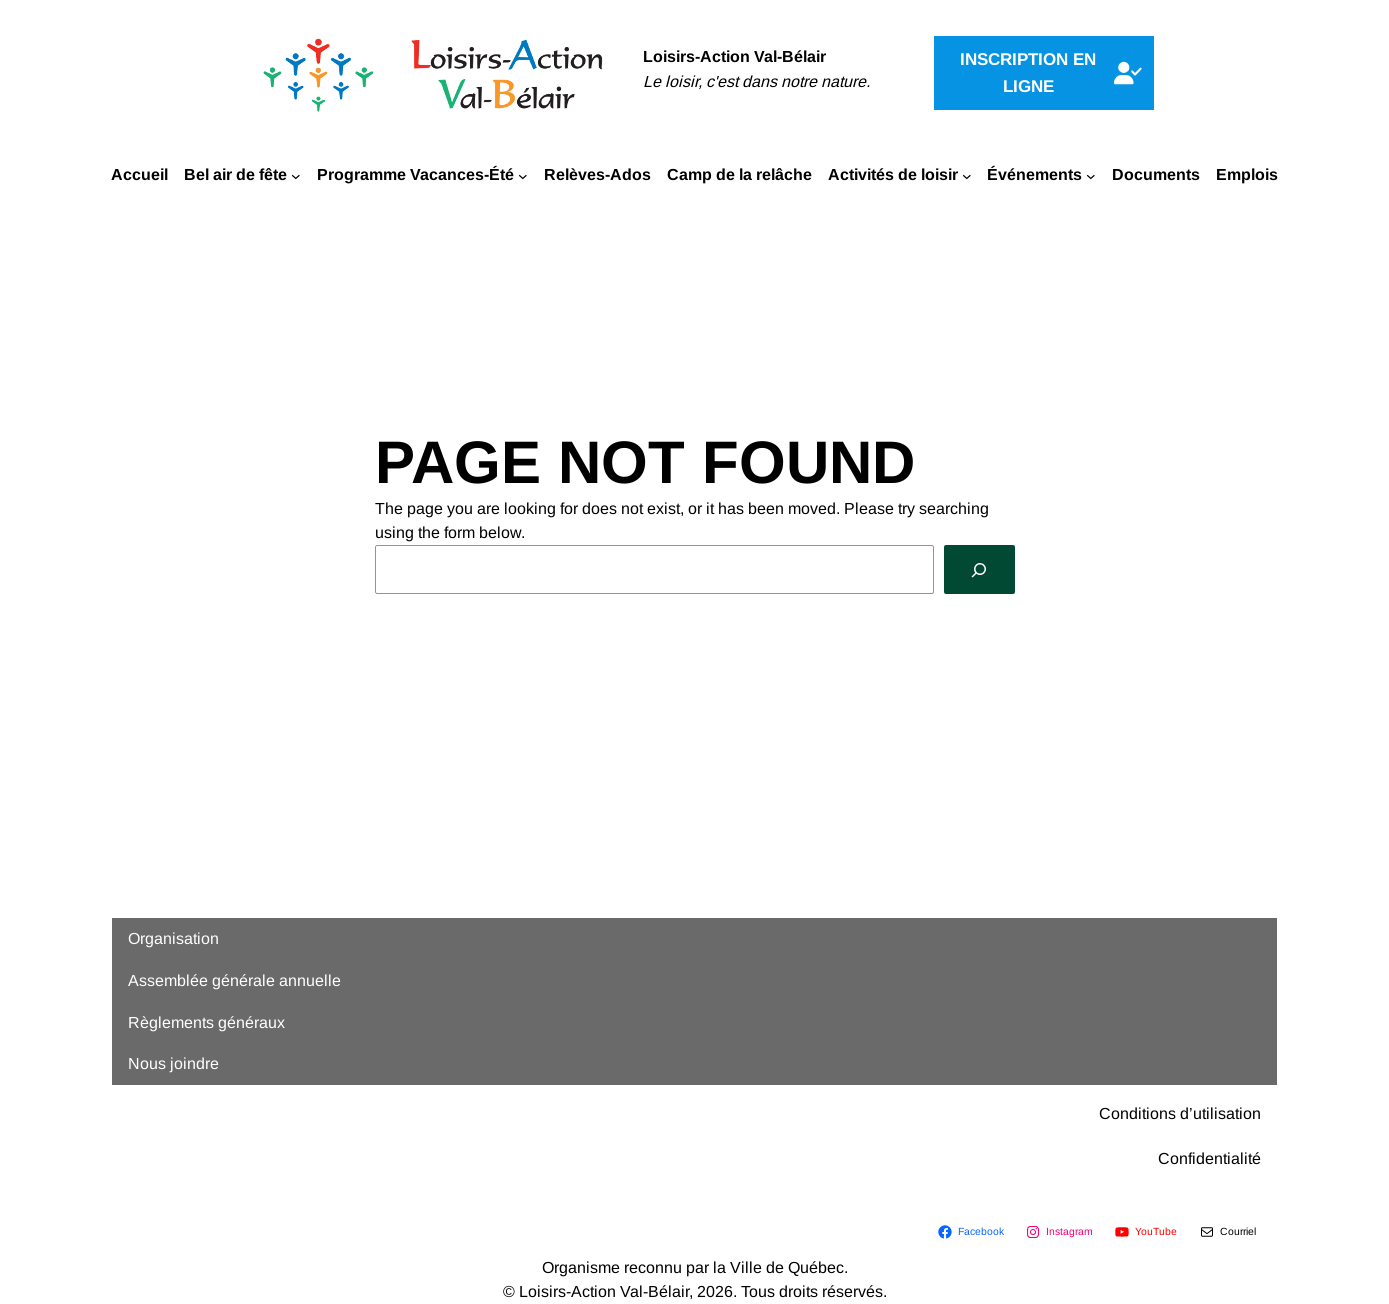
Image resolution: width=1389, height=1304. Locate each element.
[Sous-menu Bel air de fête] (296, 175)
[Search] (979, 569)
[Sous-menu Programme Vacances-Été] (523, 175)
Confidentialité (1209, 1158)
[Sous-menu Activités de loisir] (967, 175)
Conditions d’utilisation (1180, 1113)
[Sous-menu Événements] (1091, 175)
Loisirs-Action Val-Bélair (734, 56)
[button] (1044, 73)
